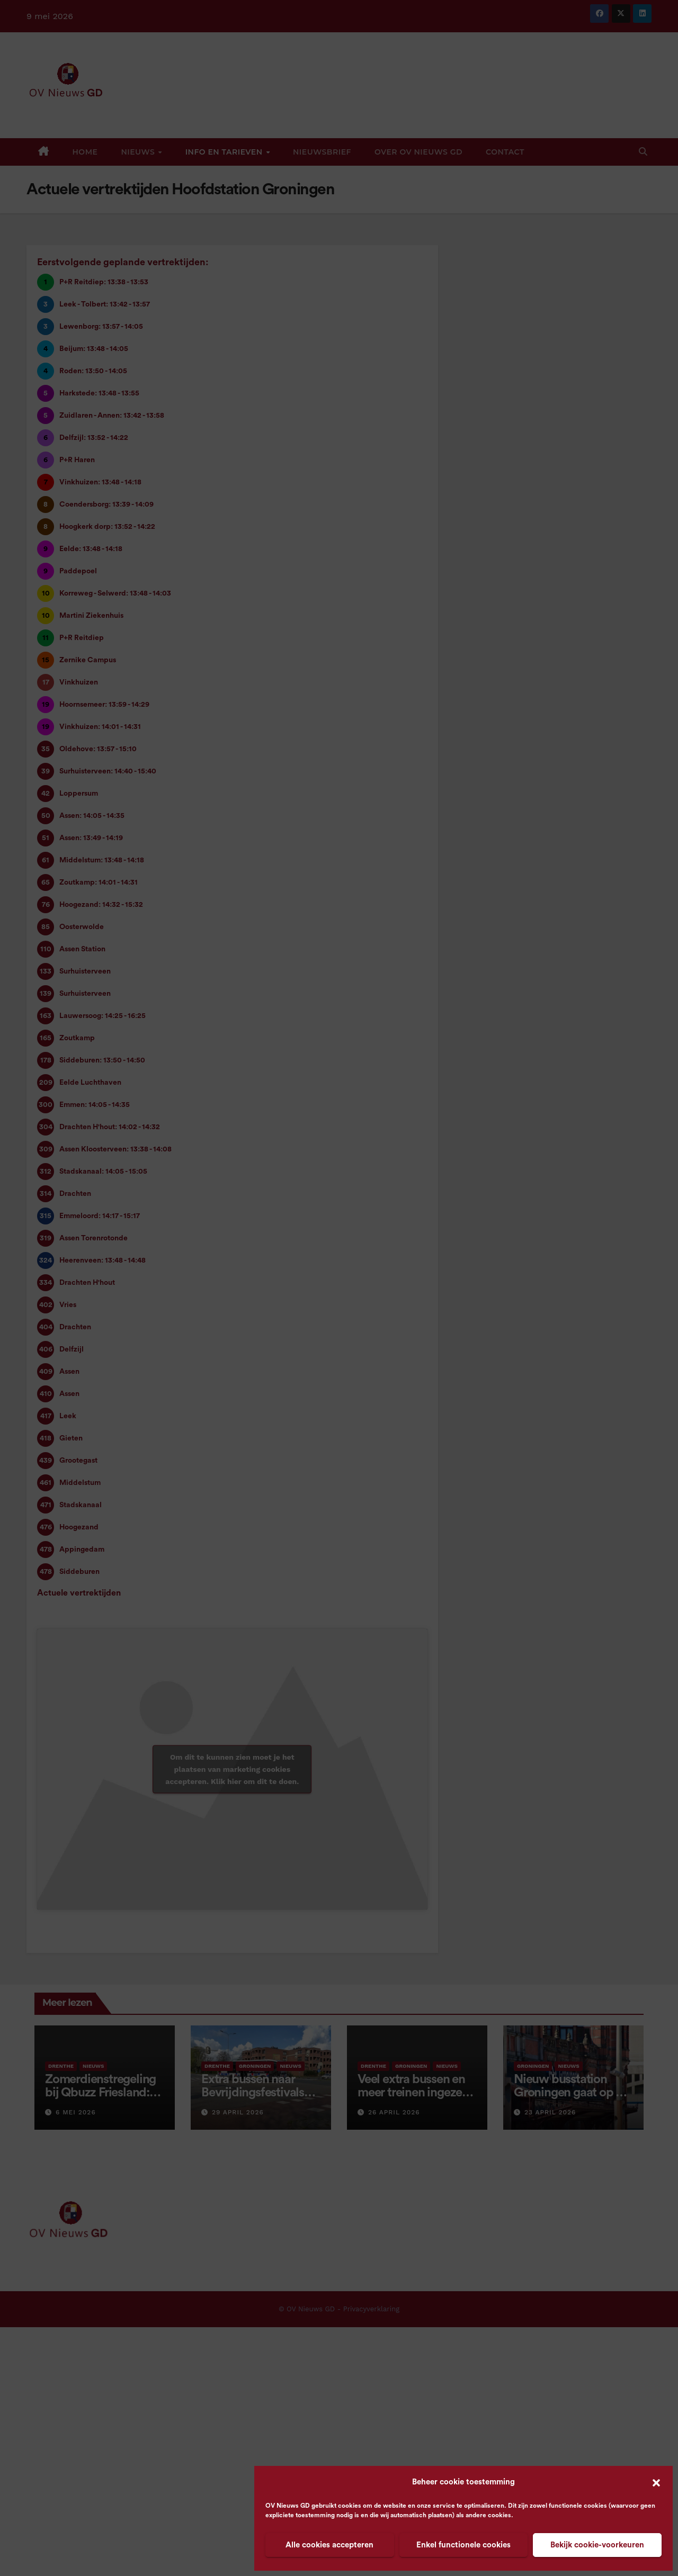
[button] (656, 2482)
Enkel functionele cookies (463, 2545)
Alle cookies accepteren (329, 2545)
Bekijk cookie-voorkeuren (597, 2545)
